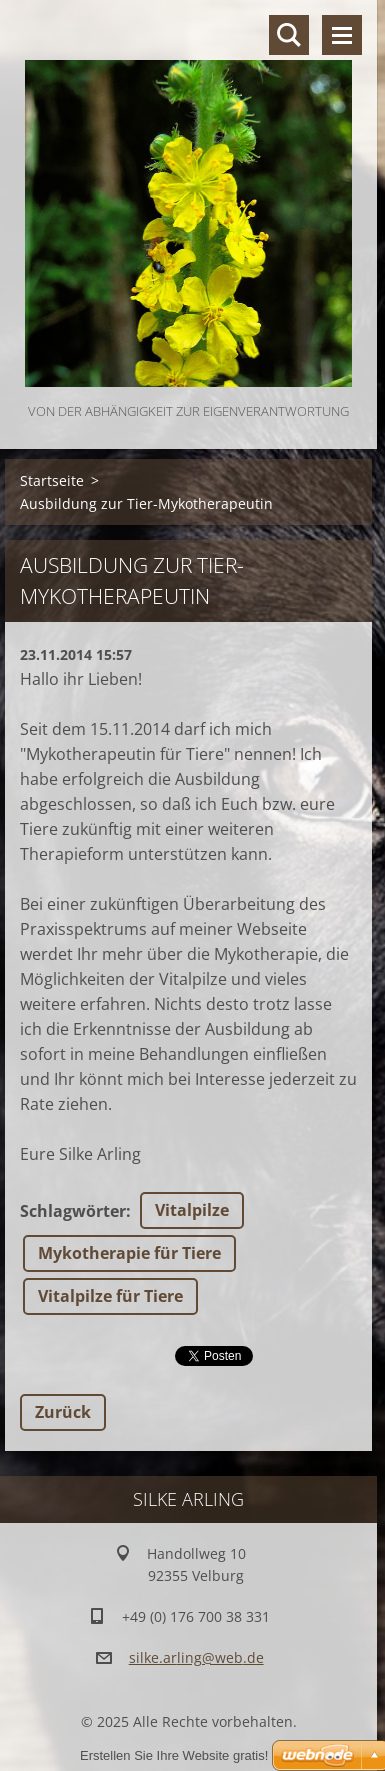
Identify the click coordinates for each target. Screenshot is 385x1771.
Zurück (63, 1412)
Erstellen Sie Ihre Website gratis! (174, 1755)
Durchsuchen (289, 35)
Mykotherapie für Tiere (129, 1253)
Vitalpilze (192, 1210)
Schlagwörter (73, 1211)
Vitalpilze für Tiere (110, 1296)
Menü (342, 35)
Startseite (52, 480)
